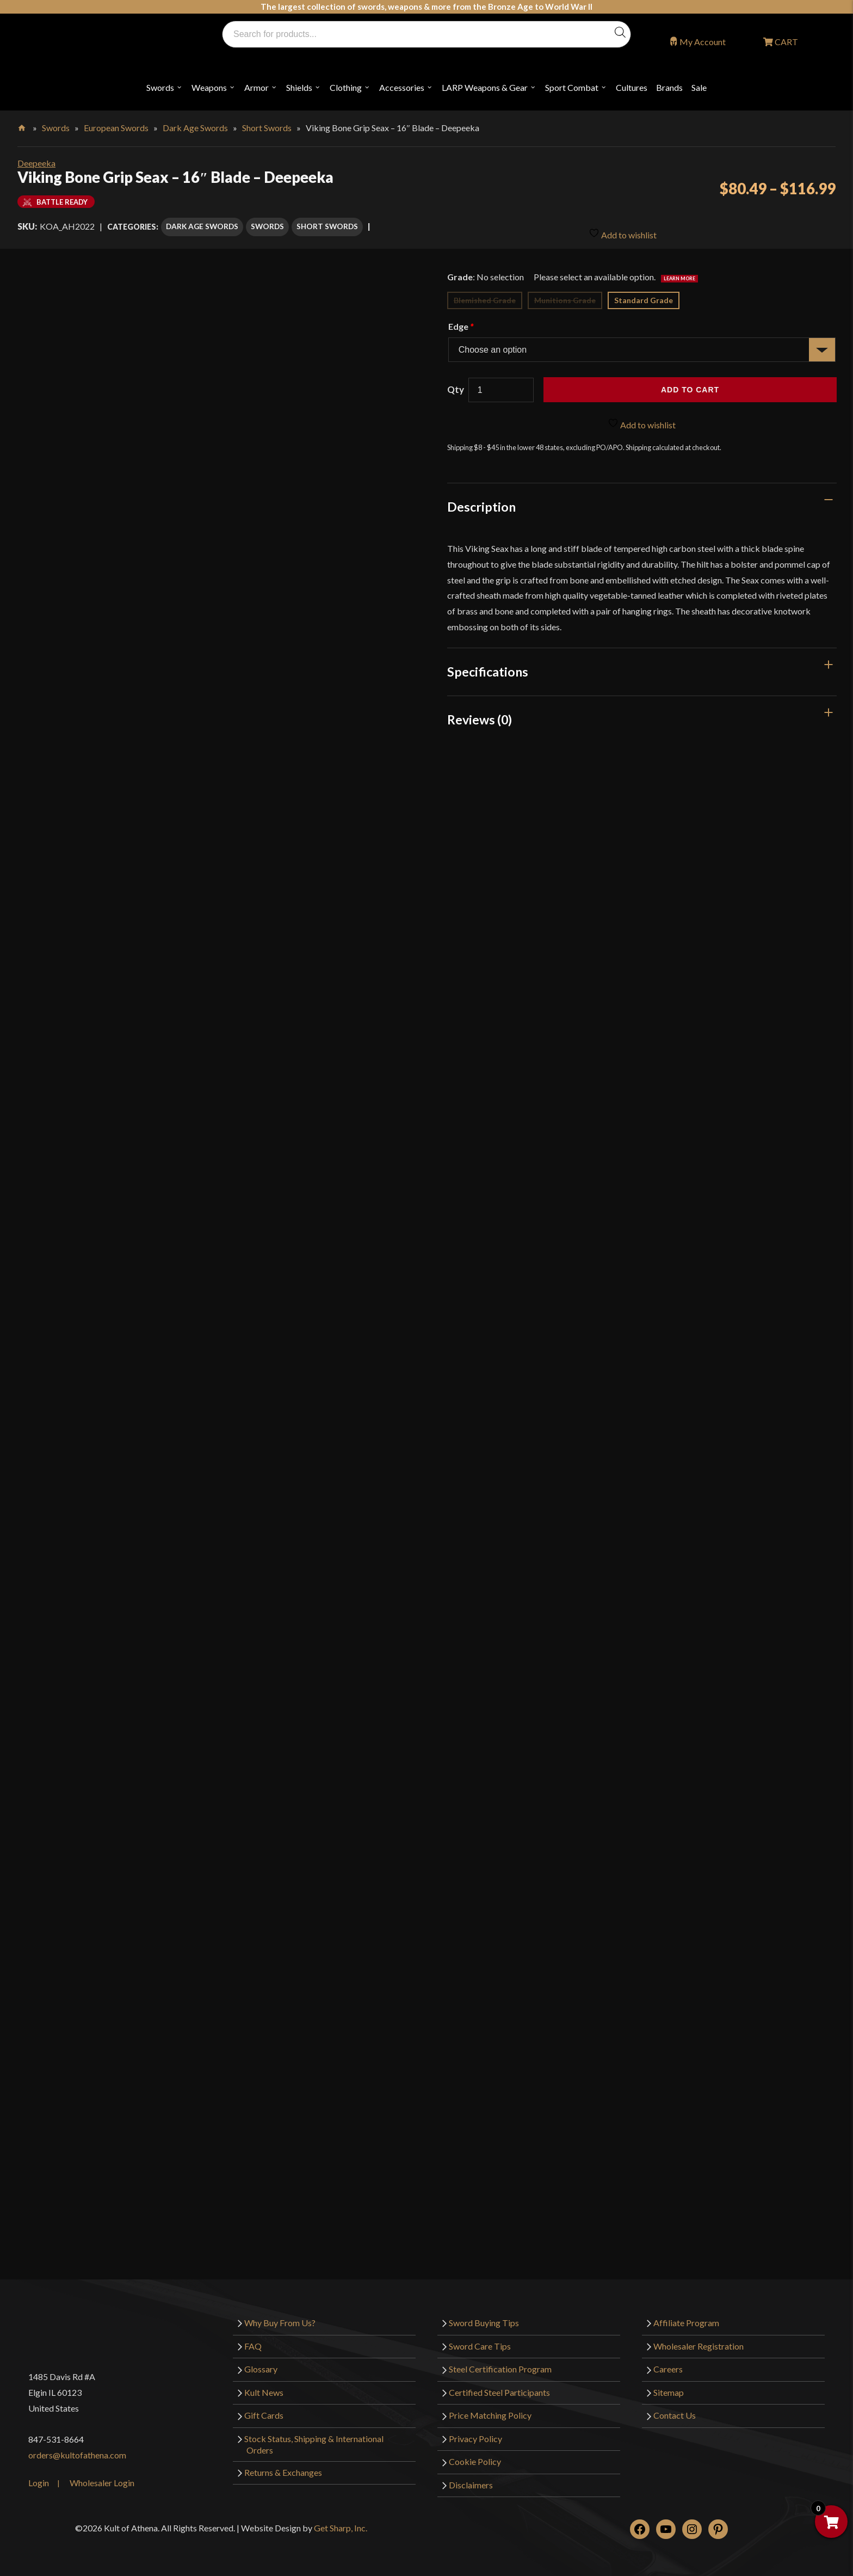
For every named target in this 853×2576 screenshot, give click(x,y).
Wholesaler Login (102, 2477)
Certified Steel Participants (499, 2387)
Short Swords (267, 127)
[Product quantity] (501, 384)
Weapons (209, 87)
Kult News (263, 2387)
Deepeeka (36, 163)
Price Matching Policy (490, 2410)
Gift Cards (263, 2410)
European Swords (116, 127)
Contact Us (674, 2410)
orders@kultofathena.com (77, 2449)
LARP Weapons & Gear (485, 87)
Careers (668, 2363)
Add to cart (690, 384)
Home (22, 125)
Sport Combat (571, 87)
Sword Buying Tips (484, 2317)
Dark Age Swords (195, 127)
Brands (669, 87)
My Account (702, 41)
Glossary (260, 2363)
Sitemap (668, 2387)
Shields (299, 87)
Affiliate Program (686, 2317)
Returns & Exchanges (283, 2467)
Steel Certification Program (500, 2363)
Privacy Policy (475, 2433)
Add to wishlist (623, 225)
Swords (160, 87)
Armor (256, 87)
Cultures (631, 87)
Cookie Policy (475, 2456)
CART (785, 41)
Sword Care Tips (480, 2340)
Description (481, 501)
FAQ (253, 2340)
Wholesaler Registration (698, 2340)
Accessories (401, 87)
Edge (460, 321)
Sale (699, 87)
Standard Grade (643, 295)
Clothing (346, 87)
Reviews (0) (479, 714)
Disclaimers (471, 2479)
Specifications (487, 666)
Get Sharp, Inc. (340, 2522)
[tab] (642, 501)
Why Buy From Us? (280, 2317)
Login (38, 2477)
